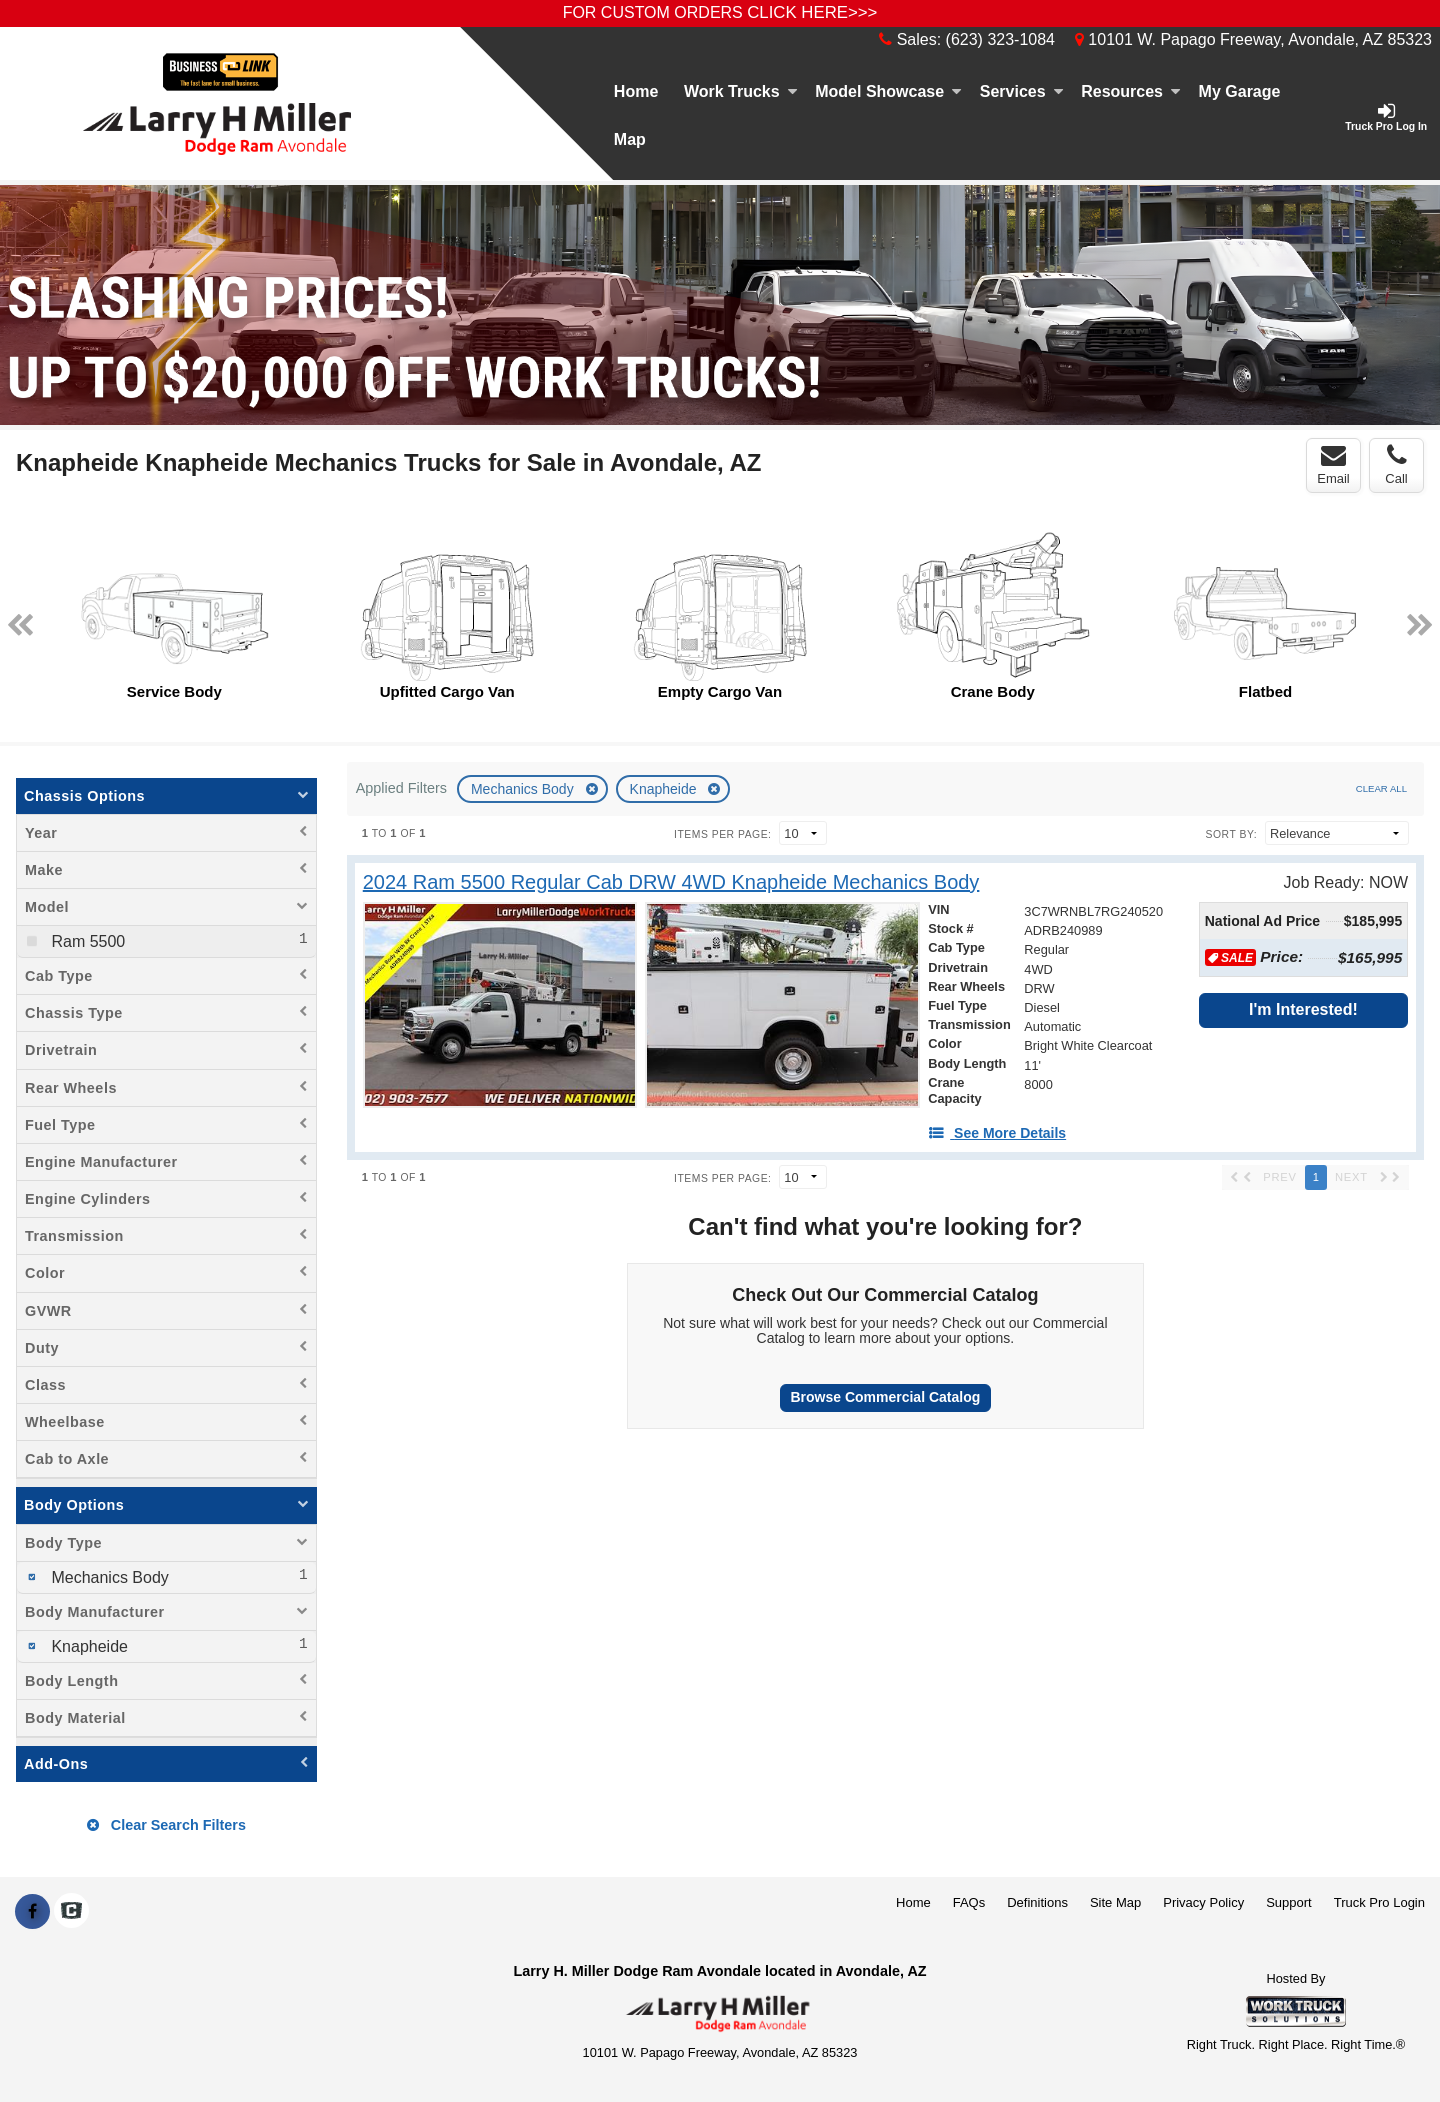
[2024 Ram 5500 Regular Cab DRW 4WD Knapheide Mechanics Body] (671, 882)
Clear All (1381, 788)
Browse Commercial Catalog (885, 1397)
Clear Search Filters (166, 1825)
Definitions (1037, 1902)
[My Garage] (1239, 92)
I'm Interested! (1303, 1009)
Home (636, 91)
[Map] (630, 140)
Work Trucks (741, 91)
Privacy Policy (1203, 1902)
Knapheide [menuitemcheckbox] (87, 1646)
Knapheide (665, 789)
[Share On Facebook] (32, 1912)
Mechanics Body (524, 789)
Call (1396, 465)
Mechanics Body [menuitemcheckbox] (108, 1577)
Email (1333, 465)
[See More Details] (997, 1133)
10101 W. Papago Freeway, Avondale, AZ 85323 (1253, 39)
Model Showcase (888, 91)
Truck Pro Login (1379, 1902)
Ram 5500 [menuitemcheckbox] (86, 941)
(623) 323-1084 (1000, 39)
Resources (1131, 91)
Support (1289, 1902)
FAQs (969, 1902)
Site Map (1115, 1902)
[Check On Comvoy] (71, 1912)
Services (1022, 91)
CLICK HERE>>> (812, 12)
